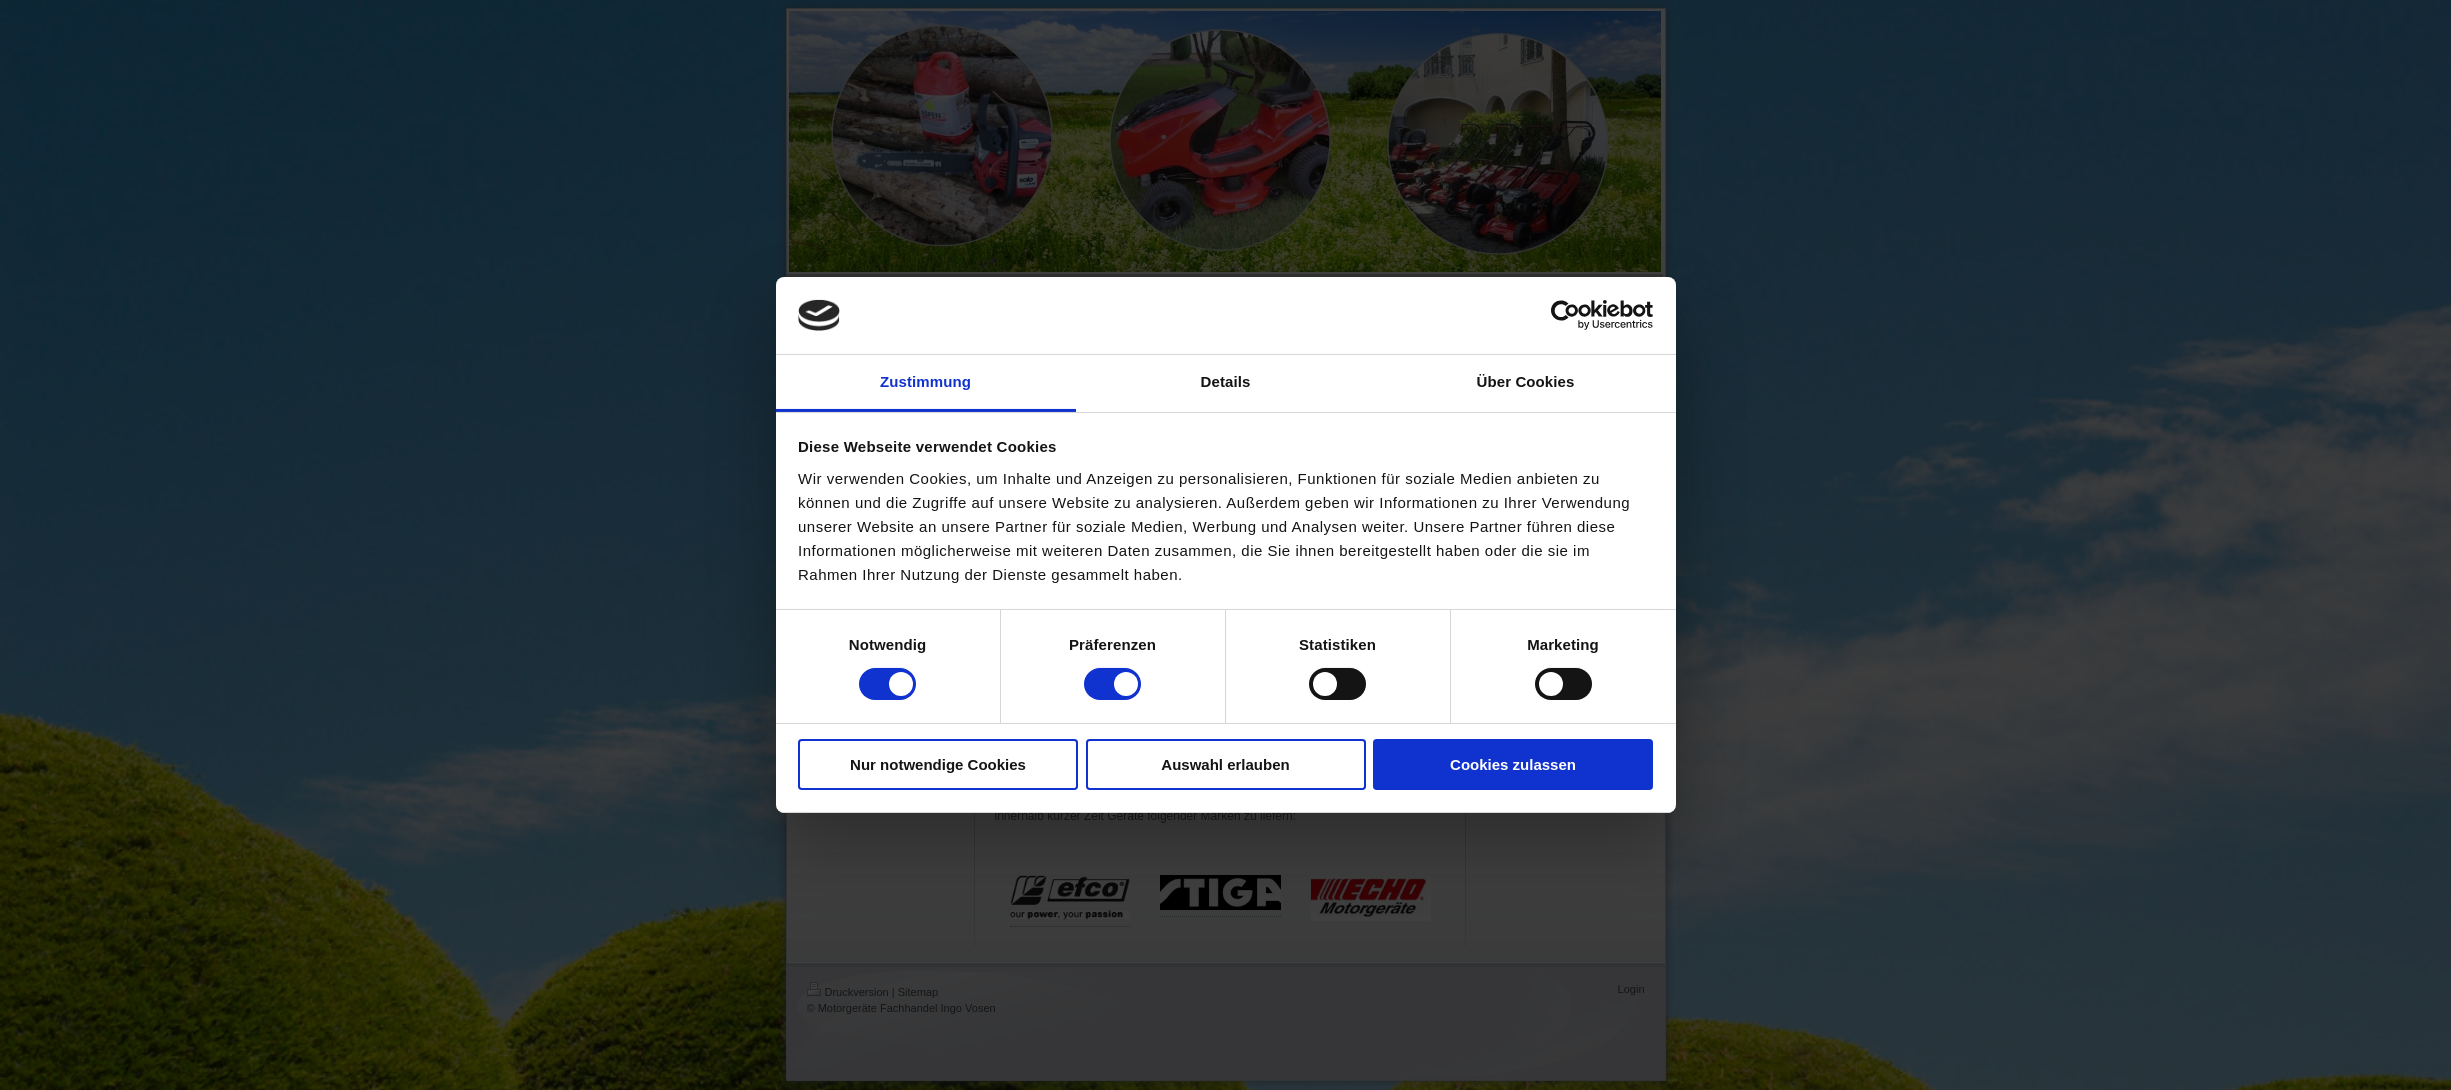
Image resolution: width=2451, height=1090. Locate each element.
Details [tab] (1226, 381)
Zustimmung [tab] (925, 381)
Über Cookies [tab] (1526, 381)
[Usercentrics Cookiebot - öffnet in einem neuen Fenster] (1565, 315)
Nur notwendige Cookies (938, 764)
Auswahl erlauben (1225, 764)
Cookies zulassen (1513, 764)
